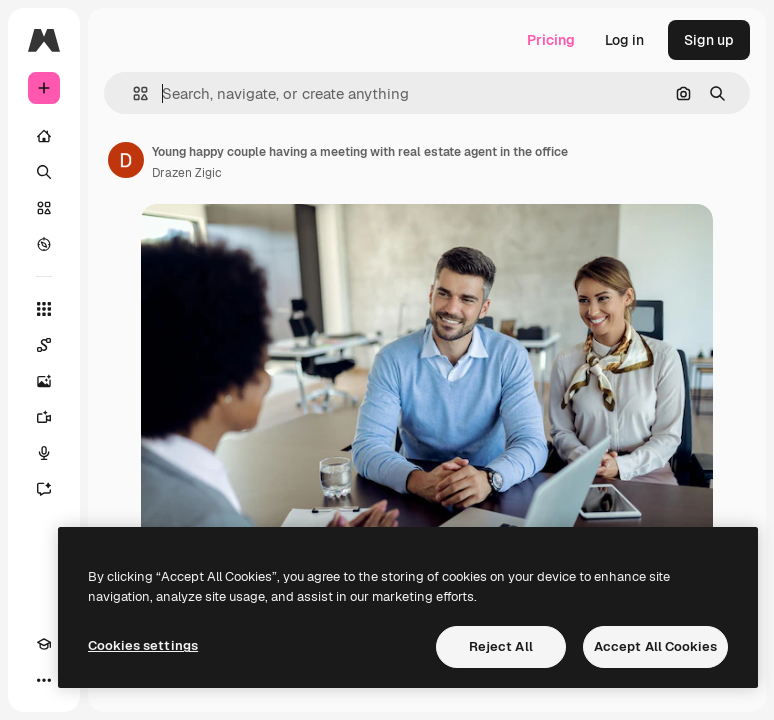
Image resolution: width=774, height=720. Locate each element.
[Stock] (44, 208)
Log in (624, 40)
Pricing (551, 40)
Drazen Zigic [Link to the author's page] (187, 173)
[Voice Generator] (44, 453)
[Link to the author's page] (126, 160)
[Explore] (44, 244)
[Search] (44, 172)
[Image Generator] (44, 381)
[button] (132, 93)
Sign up (709, 40)
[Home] (44, 136)
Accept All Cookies (655, 646)
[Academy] (44, 644)
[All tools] (44, 309)
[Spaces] (44, 345)
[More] (44, 680)
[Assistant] (44, 489)
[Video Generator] (44, 417)
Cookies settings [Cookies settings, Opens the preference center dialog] (143, 645)
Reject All (501, 646)
